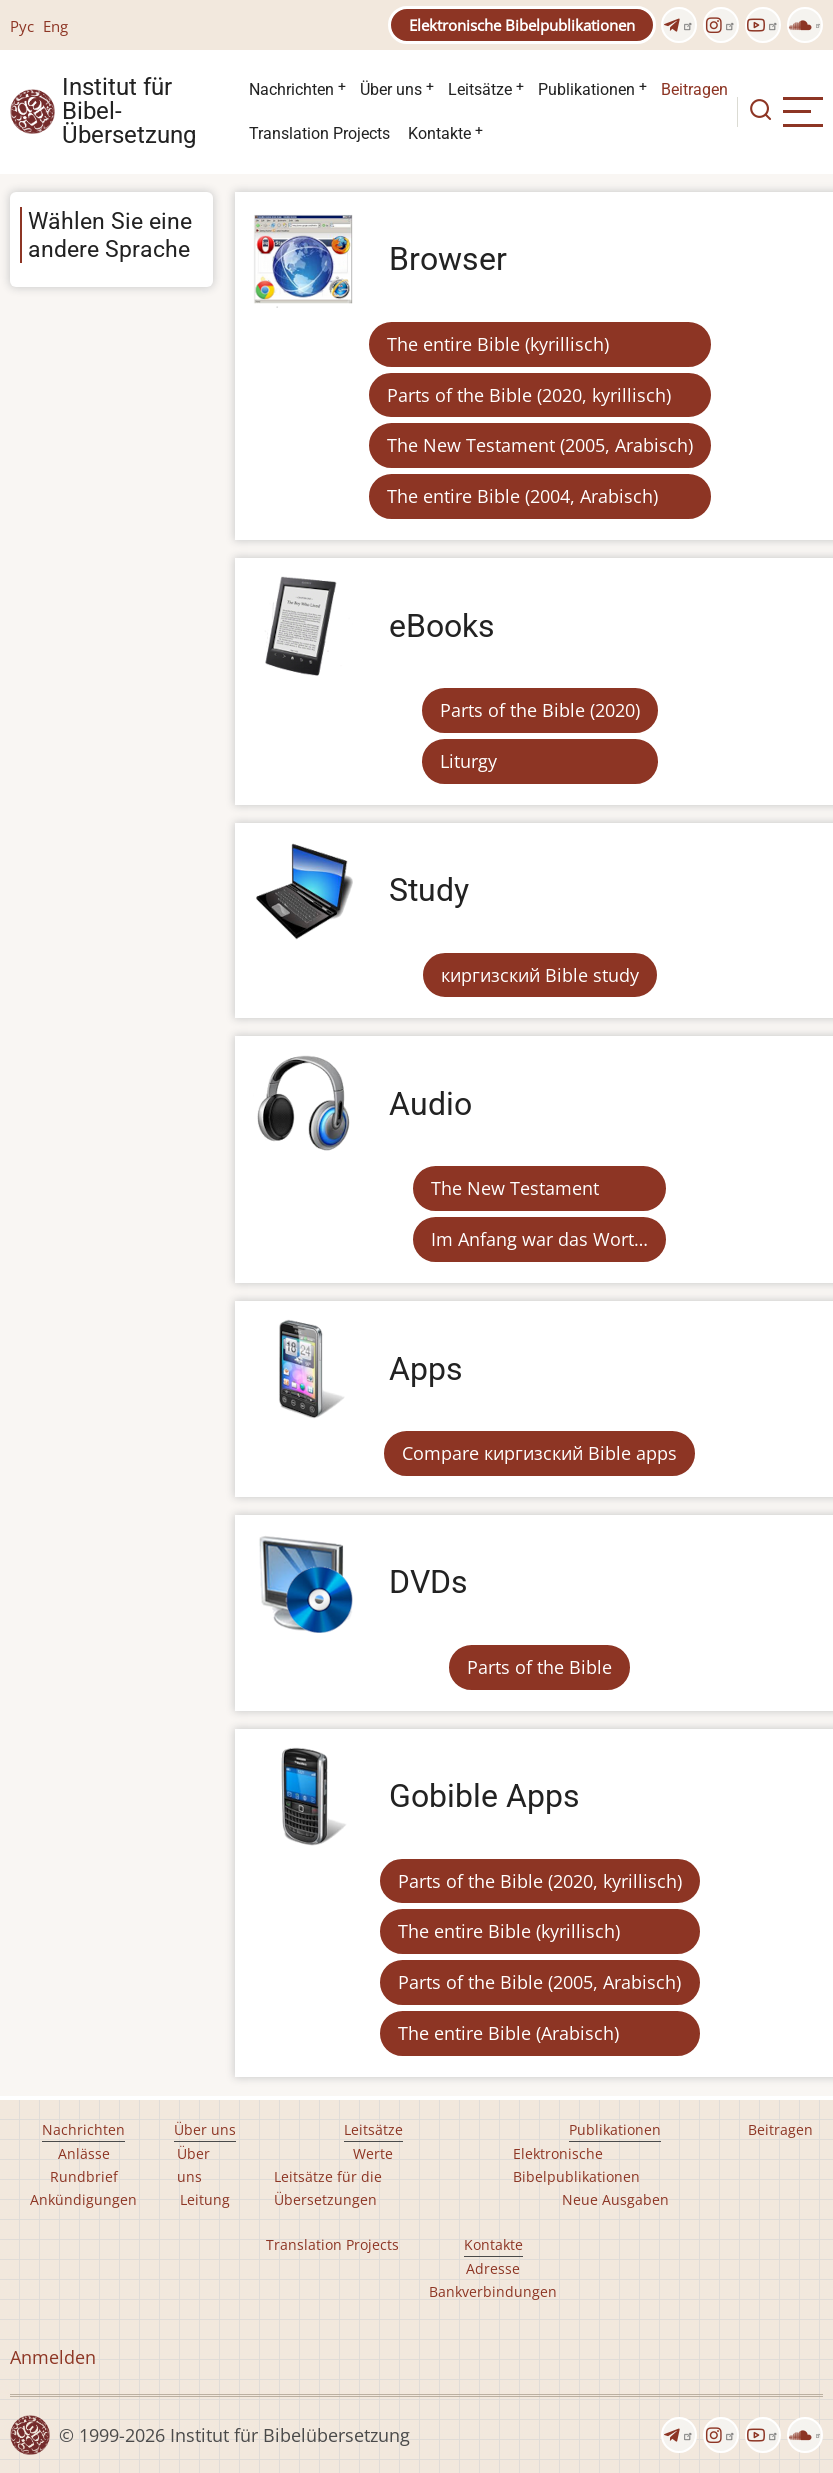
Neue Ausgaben (615, 2199)
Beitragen (694, 89)
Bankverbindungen (493, 2291)
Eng (55, 26)
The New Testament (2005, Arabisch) (540, 445)
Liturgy (468, 761)
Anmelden (53, 2357)
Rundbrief (84, 2176)
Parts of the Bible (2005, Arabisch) (539, 1982)
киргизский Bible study (540, 975)
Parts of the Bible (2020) (540, 710)
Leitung (205, 2199)
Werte (373, 2153)
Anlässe (84, 2153)
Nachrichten (291, 89)
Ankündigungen (83, 2199)
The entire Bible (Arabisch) (508, 2033)
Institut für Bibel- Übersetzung (129, 112)
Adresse (493, 2268)
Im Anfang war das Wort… (539, 1239)
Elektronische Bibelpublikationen (522, 25)
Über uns (391, 89)
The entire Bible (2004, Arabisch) (522, 496)
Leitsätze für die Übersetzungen (328, 2188)
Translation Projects (319, 133)
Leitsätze (480, 89)
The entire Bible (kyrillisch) (498, 344)
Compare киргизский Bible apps (539, 1453)
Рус (22, 26)
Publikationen (586, 89)
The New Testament (515, 1188)
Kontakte (439, 133)
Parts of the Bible (539, 1667)
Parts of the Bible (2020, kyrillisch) (529, 395)
